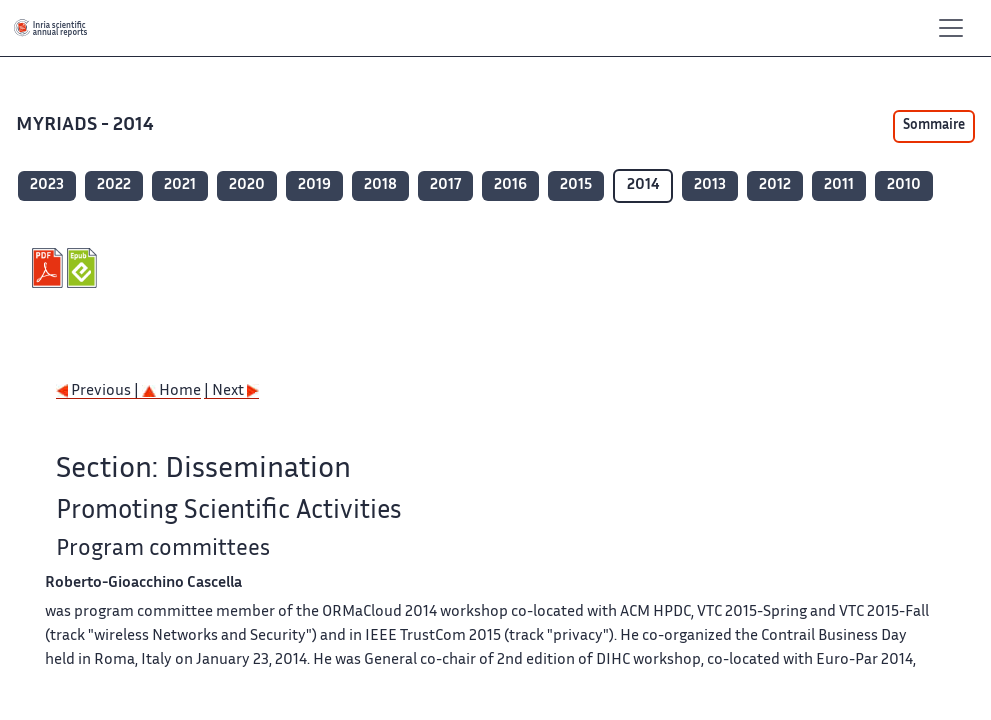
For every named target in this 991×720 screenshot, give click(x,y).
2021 (180, 185)
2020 (247, 185)
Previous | (99, 391)
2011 (839, 185)
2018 (380, 185)
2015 (576, 185)
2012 (775, 185)
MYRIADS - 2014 (87, 125)
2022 (114, 185)
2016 (510, 185)
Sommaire (934, 126)
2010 (904, 185)
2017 (445, 185)
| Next (231, 391)
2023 (47, 185)
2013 (710, 185)
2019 (314, 185)
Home (171, 391)
